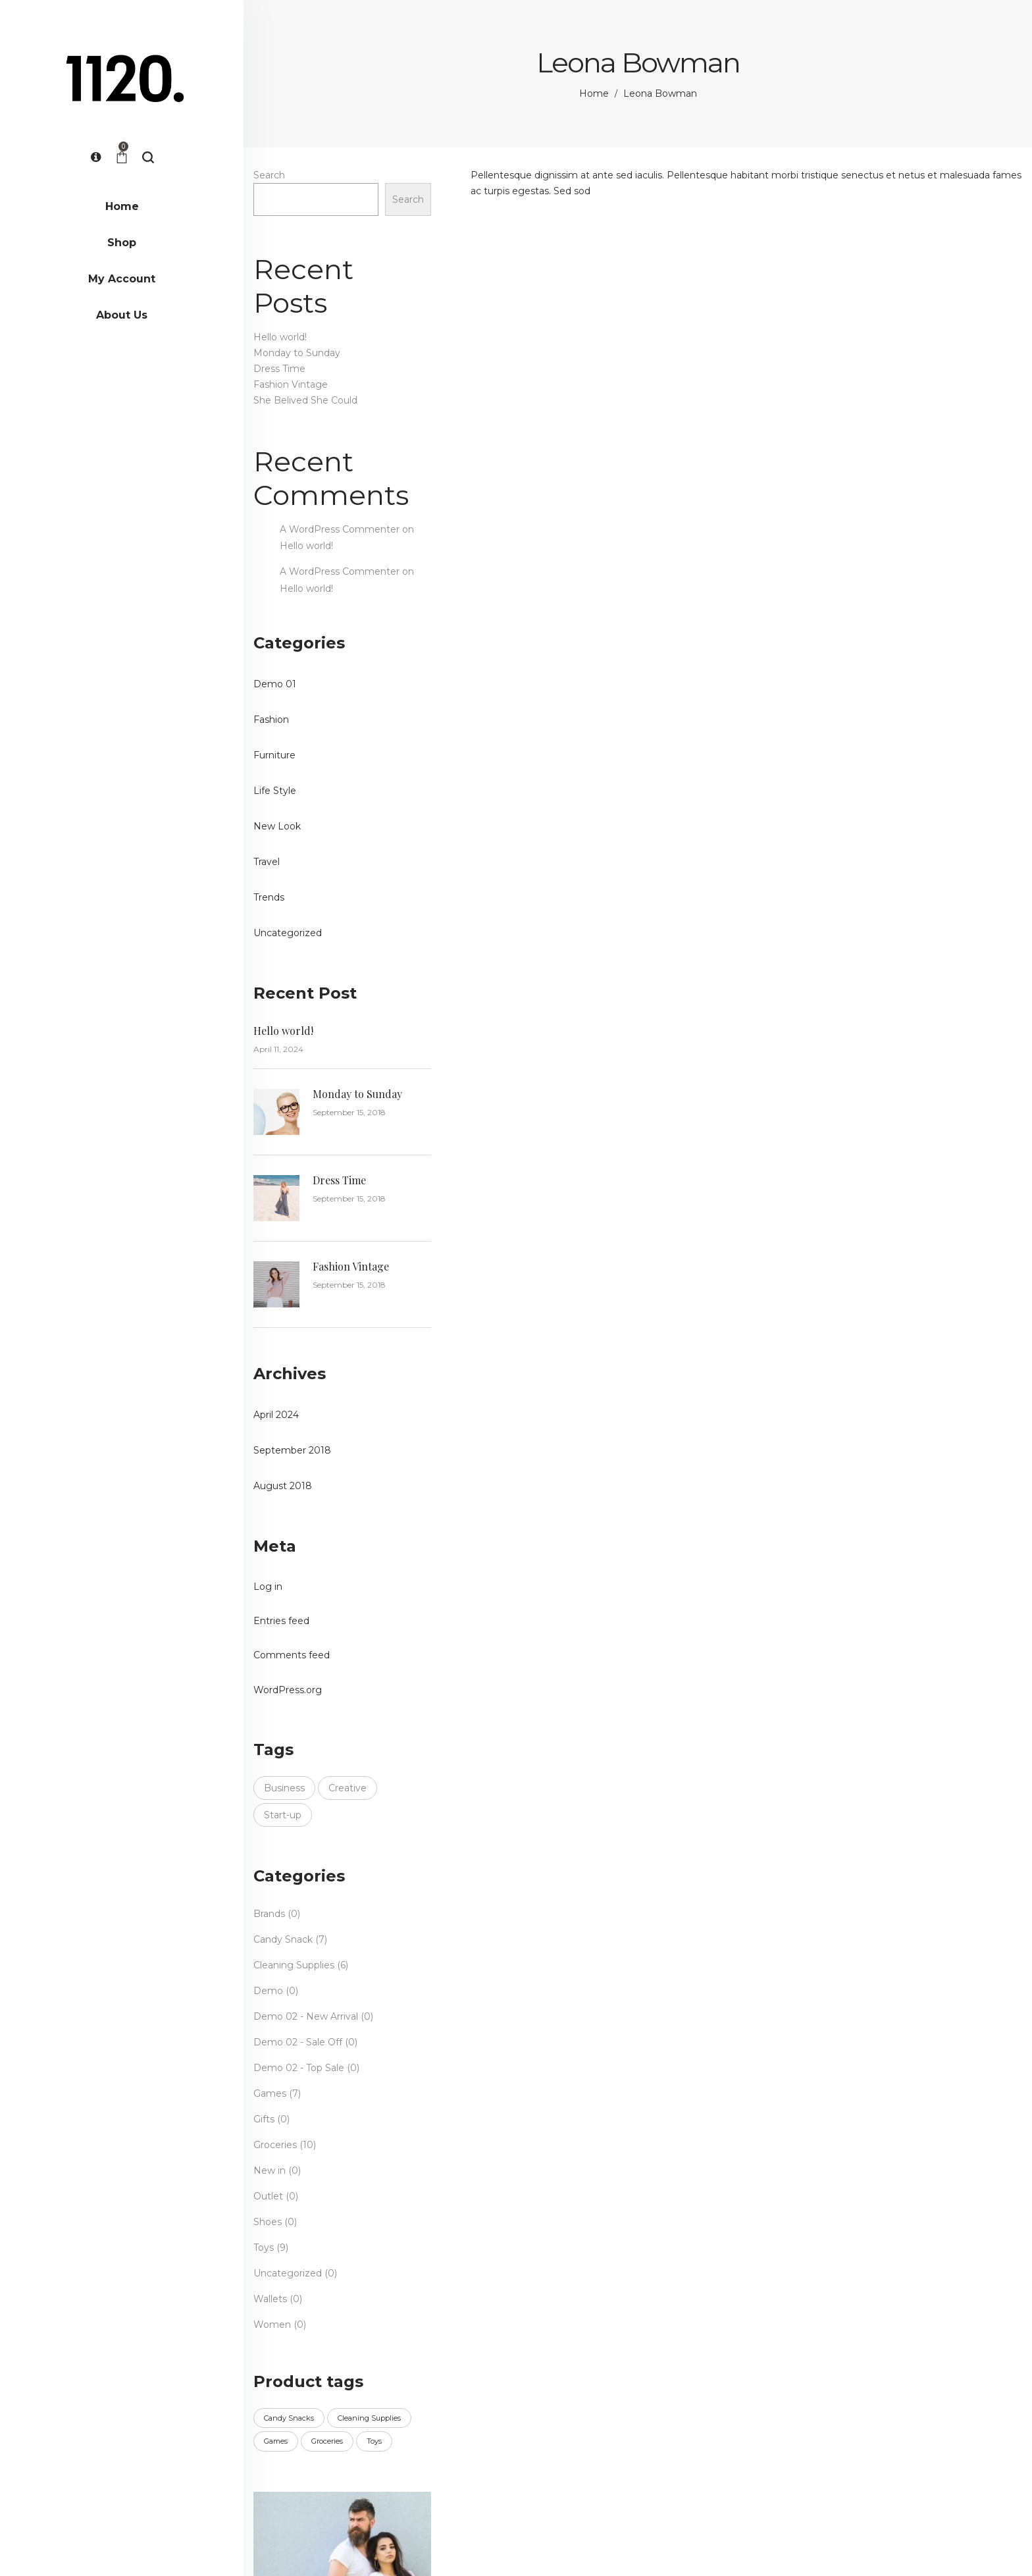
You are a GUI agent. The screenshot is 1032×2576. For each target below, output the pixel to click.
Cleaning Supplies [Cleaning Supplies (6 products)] (369, 2418)
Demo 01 (274, 684)
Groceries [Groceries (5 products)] (327, 2441)
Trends (268, 897)
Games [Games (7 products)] (276, 2441)
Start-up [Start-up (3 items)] (282, 1815)
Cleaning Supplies (293, 1965)
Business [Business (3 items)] (284, 1788)
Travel (266, 862)
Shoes (267, 2222)
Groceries (275, 2145)
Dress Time (279, 369)
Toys (263, 2247)
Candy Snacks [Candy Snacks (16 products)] (289, 2418)
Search (269, 175)
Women (272, 2324)
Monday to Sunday (296, 353)
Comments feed (291, 1655)
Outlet (268, 2196)
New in (269, 2170)
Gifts (263, 2119)
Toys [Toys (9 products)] (374, 2441)
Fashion (271, 719)
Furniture (274, 755)
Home (594, 93)
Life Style (274, 791)
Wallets (270, 2299)
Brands (269, 1914)
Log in (267, 1586)
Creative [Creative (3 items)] (347, 1788)
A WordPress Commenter (340, 529)
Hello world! (280, 337)
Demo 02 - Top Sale (298, 2068)
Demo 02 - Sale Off (297, 2042)
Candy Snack (283, 1939)
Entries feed (281, 1621)
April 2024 (276, 1415)
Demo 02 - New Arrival (305, 2016)
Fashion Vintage (290, 384)
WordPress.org (287, 1690)
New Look (277, 826)
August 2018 (282, 1486)
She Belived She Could (305, 400)
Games (269, 2093)
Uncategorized (287, 933)
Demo (268, 1991)
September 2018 (292, 1450)
